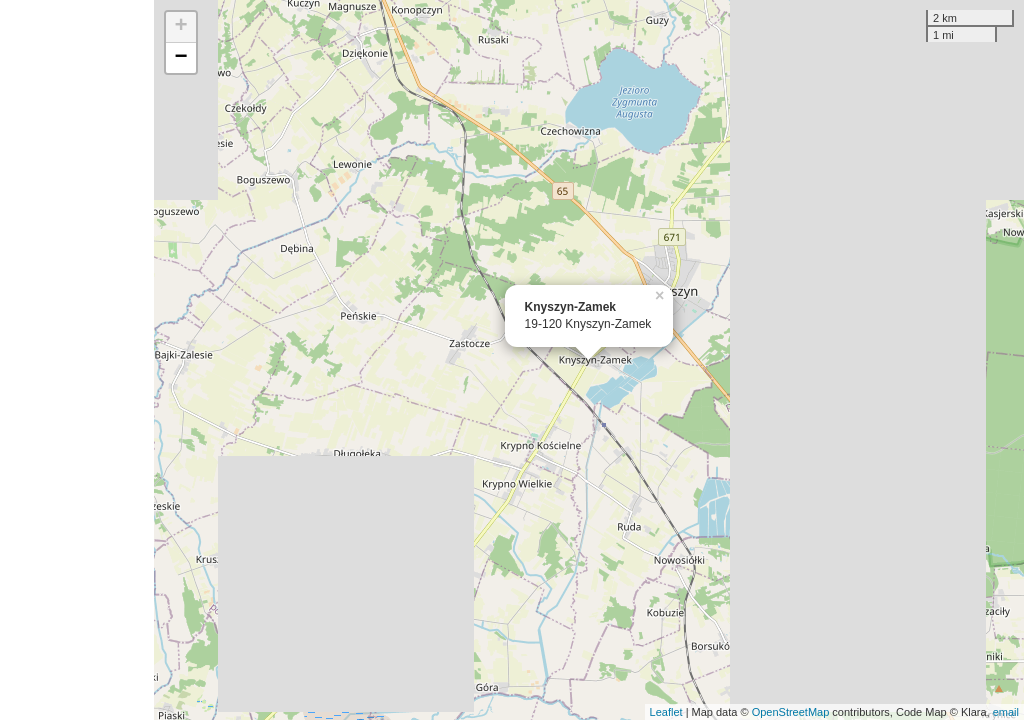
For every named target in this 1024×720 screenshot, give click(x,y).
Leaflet (666, 712)
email (1006, 712)
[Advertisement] (77, 360)
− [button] (181, 58)
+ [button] (181, 27)
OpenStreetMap (791, 712)
